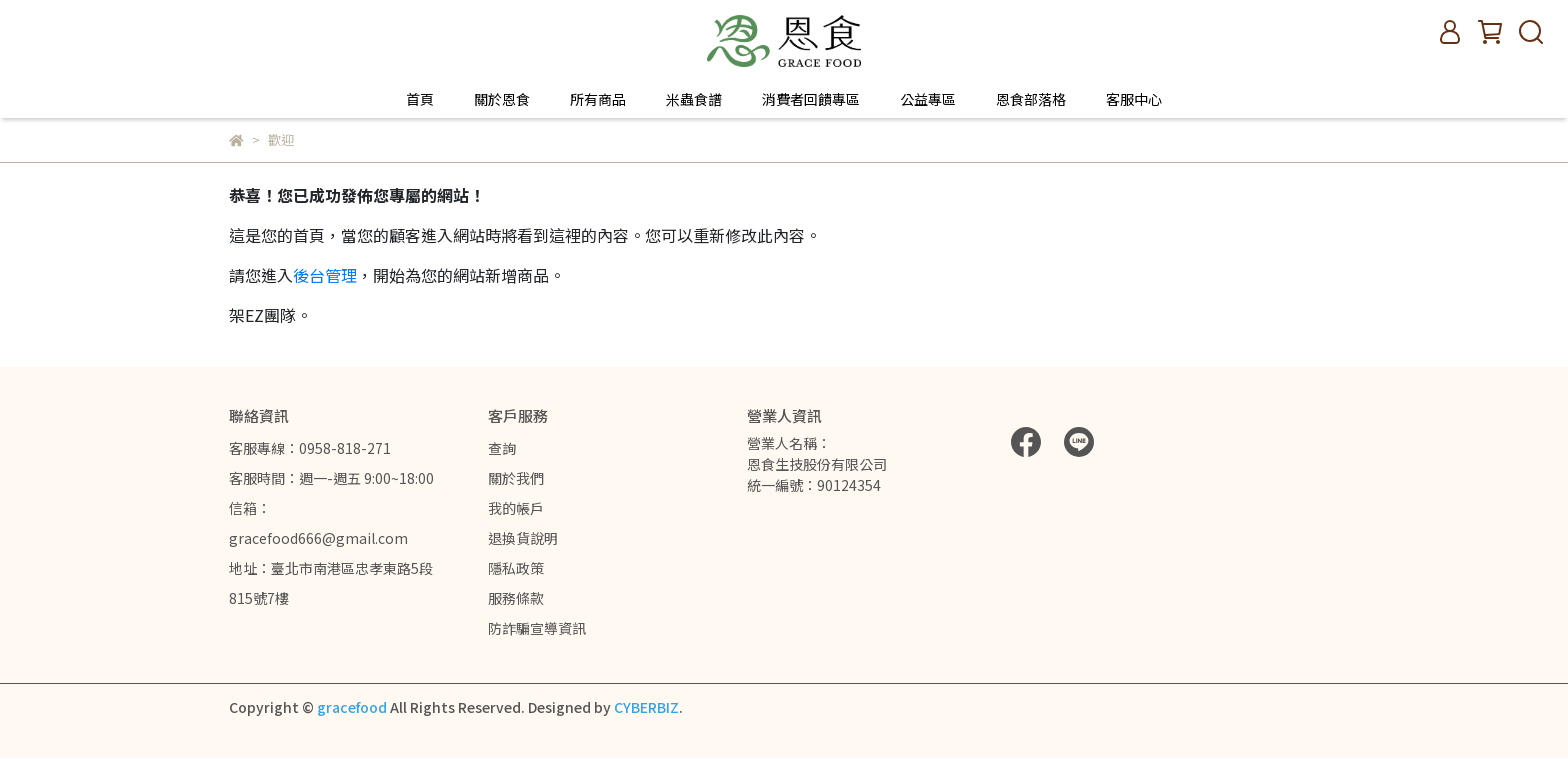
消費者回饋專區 (811, 99)
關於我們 (516, 478)
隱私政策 (516, 568)
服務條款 (516, 598)
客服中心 (1134, 99)
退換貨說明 (523, 538)
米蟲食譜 (694, 99)
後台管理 (325, 275)
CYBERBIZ (646, 707)
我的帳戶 (516, 508)
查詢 (502, 448)
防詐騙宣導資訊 (537, 628)
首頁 (420, 99)
